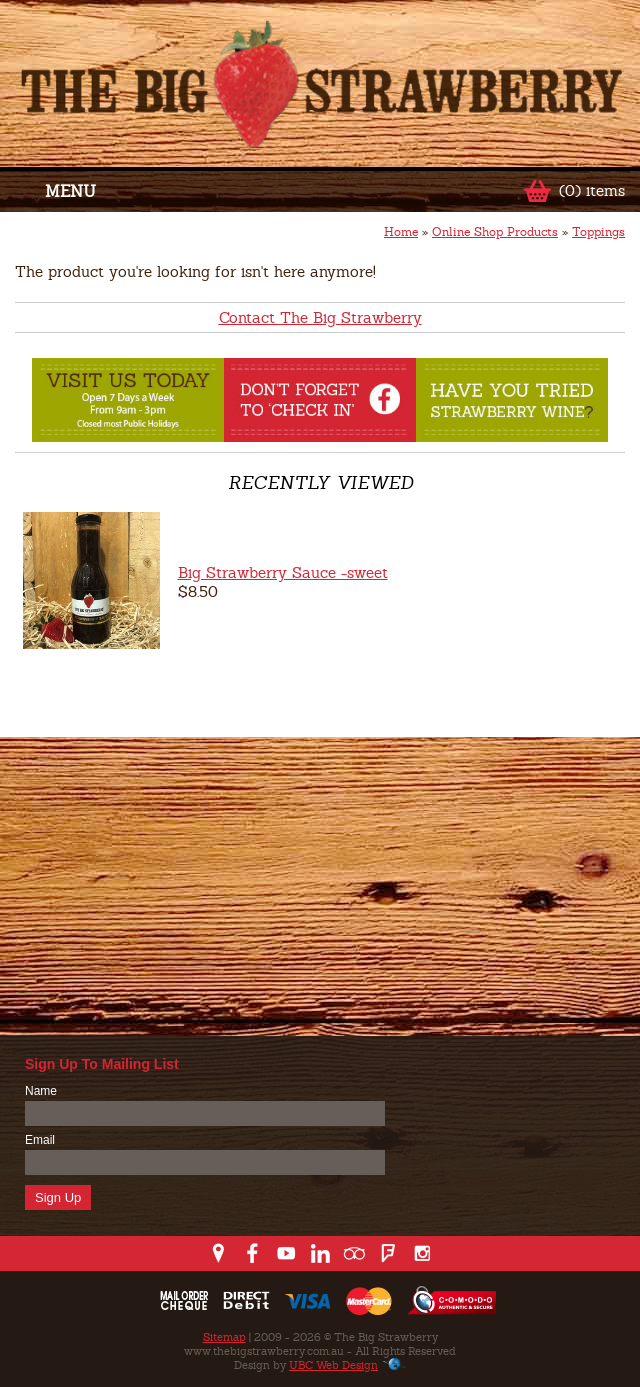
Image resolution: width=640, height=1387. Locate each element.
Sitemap (224, 1337)
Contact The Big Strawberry (320, 317)
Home (401, 232)
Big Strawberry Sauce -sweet (283, 572)
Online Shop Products (495, 232)
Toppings (598, 232)
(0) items (592, 190)
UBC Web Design (333, 1365)
